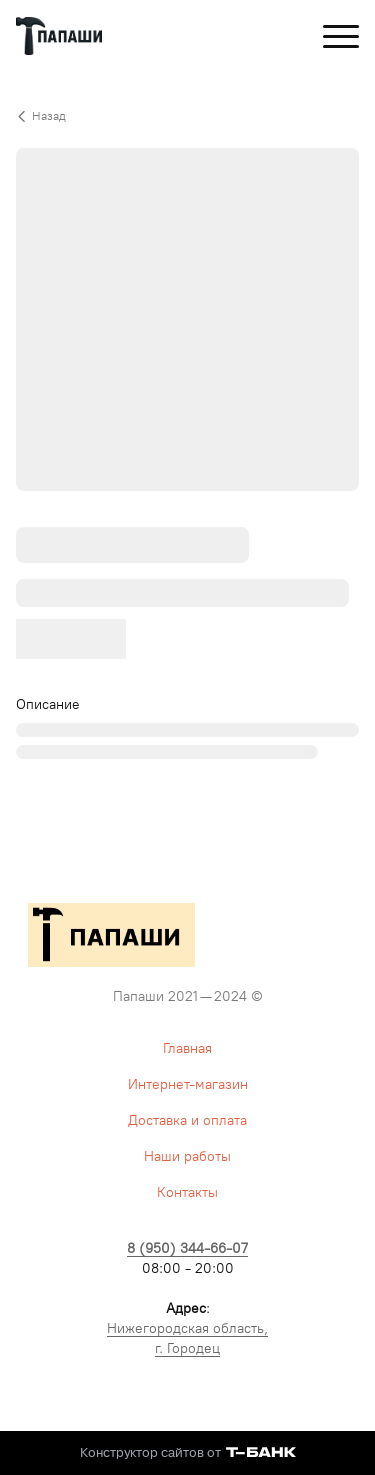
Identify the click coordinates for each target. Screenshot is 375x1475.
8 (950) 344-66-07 (187, 1248)
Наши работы (187, 1156)
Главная (187, 1048)
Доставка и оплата (187, 1120)
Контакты (187, 1192)
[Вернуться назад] (187, 116)
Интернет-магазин (188, 1084)
